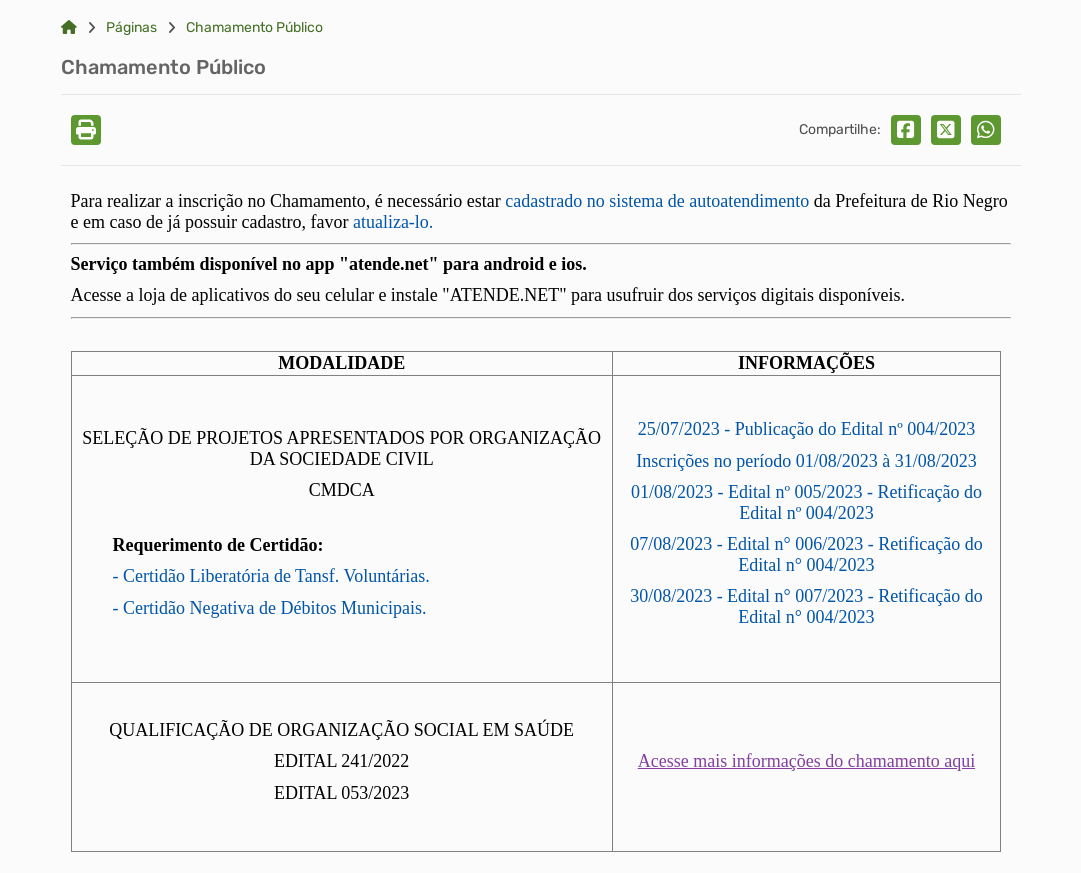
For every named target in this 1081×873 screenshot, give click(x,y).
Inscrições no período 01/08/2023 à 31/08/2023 (806, 461)
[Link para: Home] (69, 28)
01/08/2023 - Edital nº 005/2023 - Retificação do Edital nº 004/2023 (806, 502)
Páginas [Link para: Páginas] (131, 28)
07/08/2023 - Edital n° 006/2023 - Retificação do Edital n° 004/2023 (806, 554)
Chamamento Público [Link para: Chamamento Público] (254, 28)
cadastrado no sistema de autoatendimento (657, 201)
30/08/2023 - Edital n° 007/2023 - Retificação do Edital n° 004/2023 (806, 606)
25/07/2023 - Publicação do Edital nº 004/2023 (807, 429)
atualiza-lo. (393, 222)
